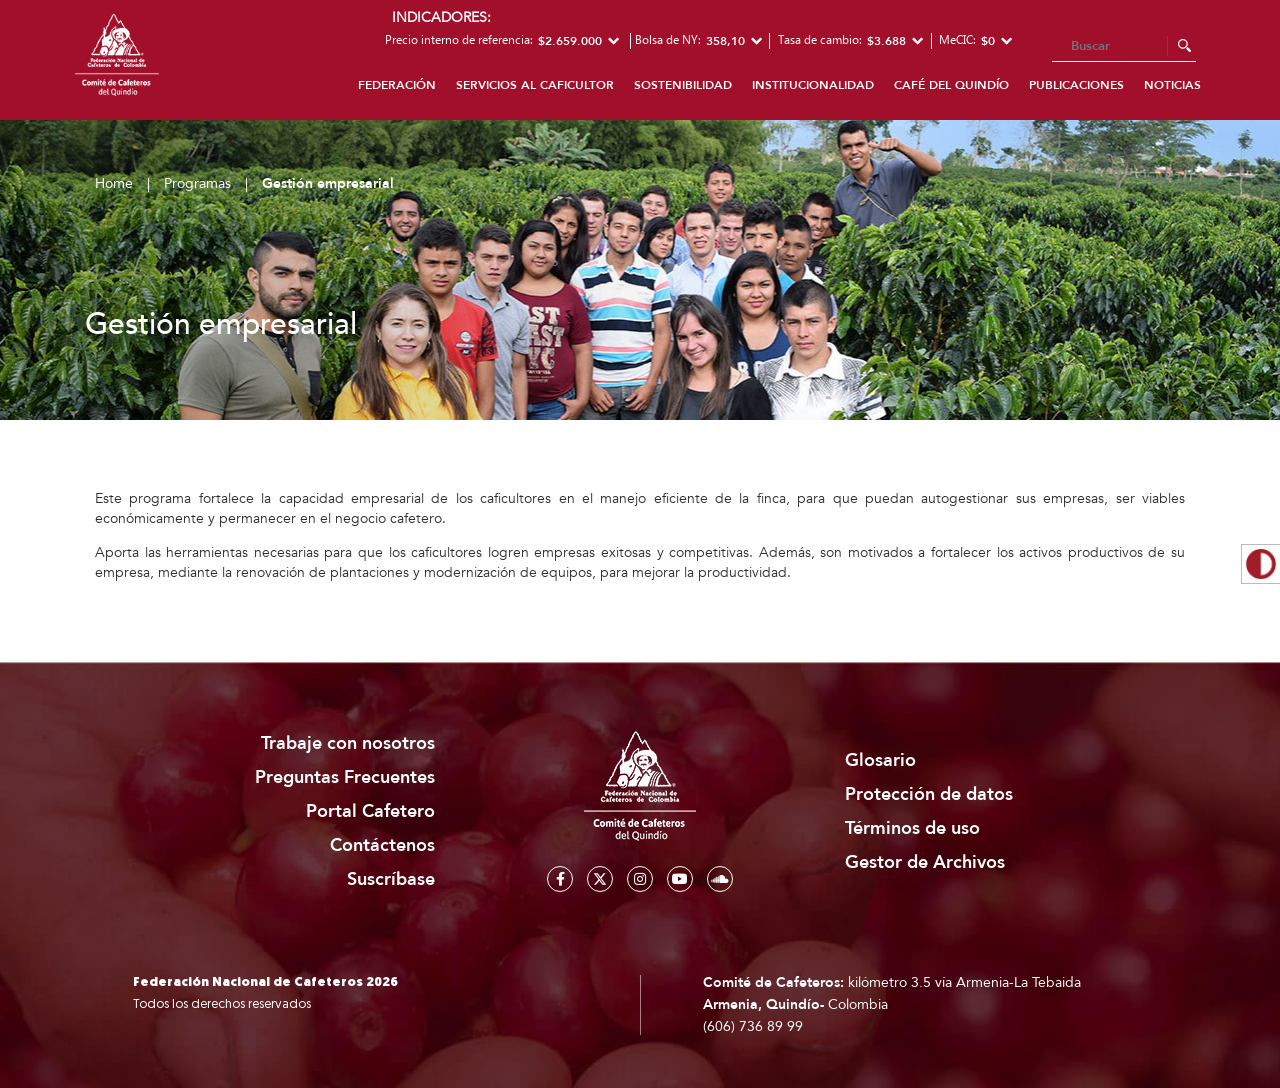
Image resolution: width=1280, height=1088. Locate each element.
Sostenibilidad (683, 85)
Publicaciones (1076, 85)
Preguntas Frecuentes (345, 777)
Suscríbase (391, 879)
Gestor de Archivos (925, 862)
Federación (397, 85)
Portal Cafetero (370, 811)
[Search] (1124, 47)
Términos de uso (912, 828)
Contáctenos (382, 845)
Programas (197, 183)
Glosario (880, 760)
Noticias (1172, 85)
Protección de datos (929, 794)
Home (114, 183)
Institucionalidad (813, 85)
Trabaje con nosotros (348, 743)
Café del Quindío (951, 85)
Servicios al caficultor (535, 85)
